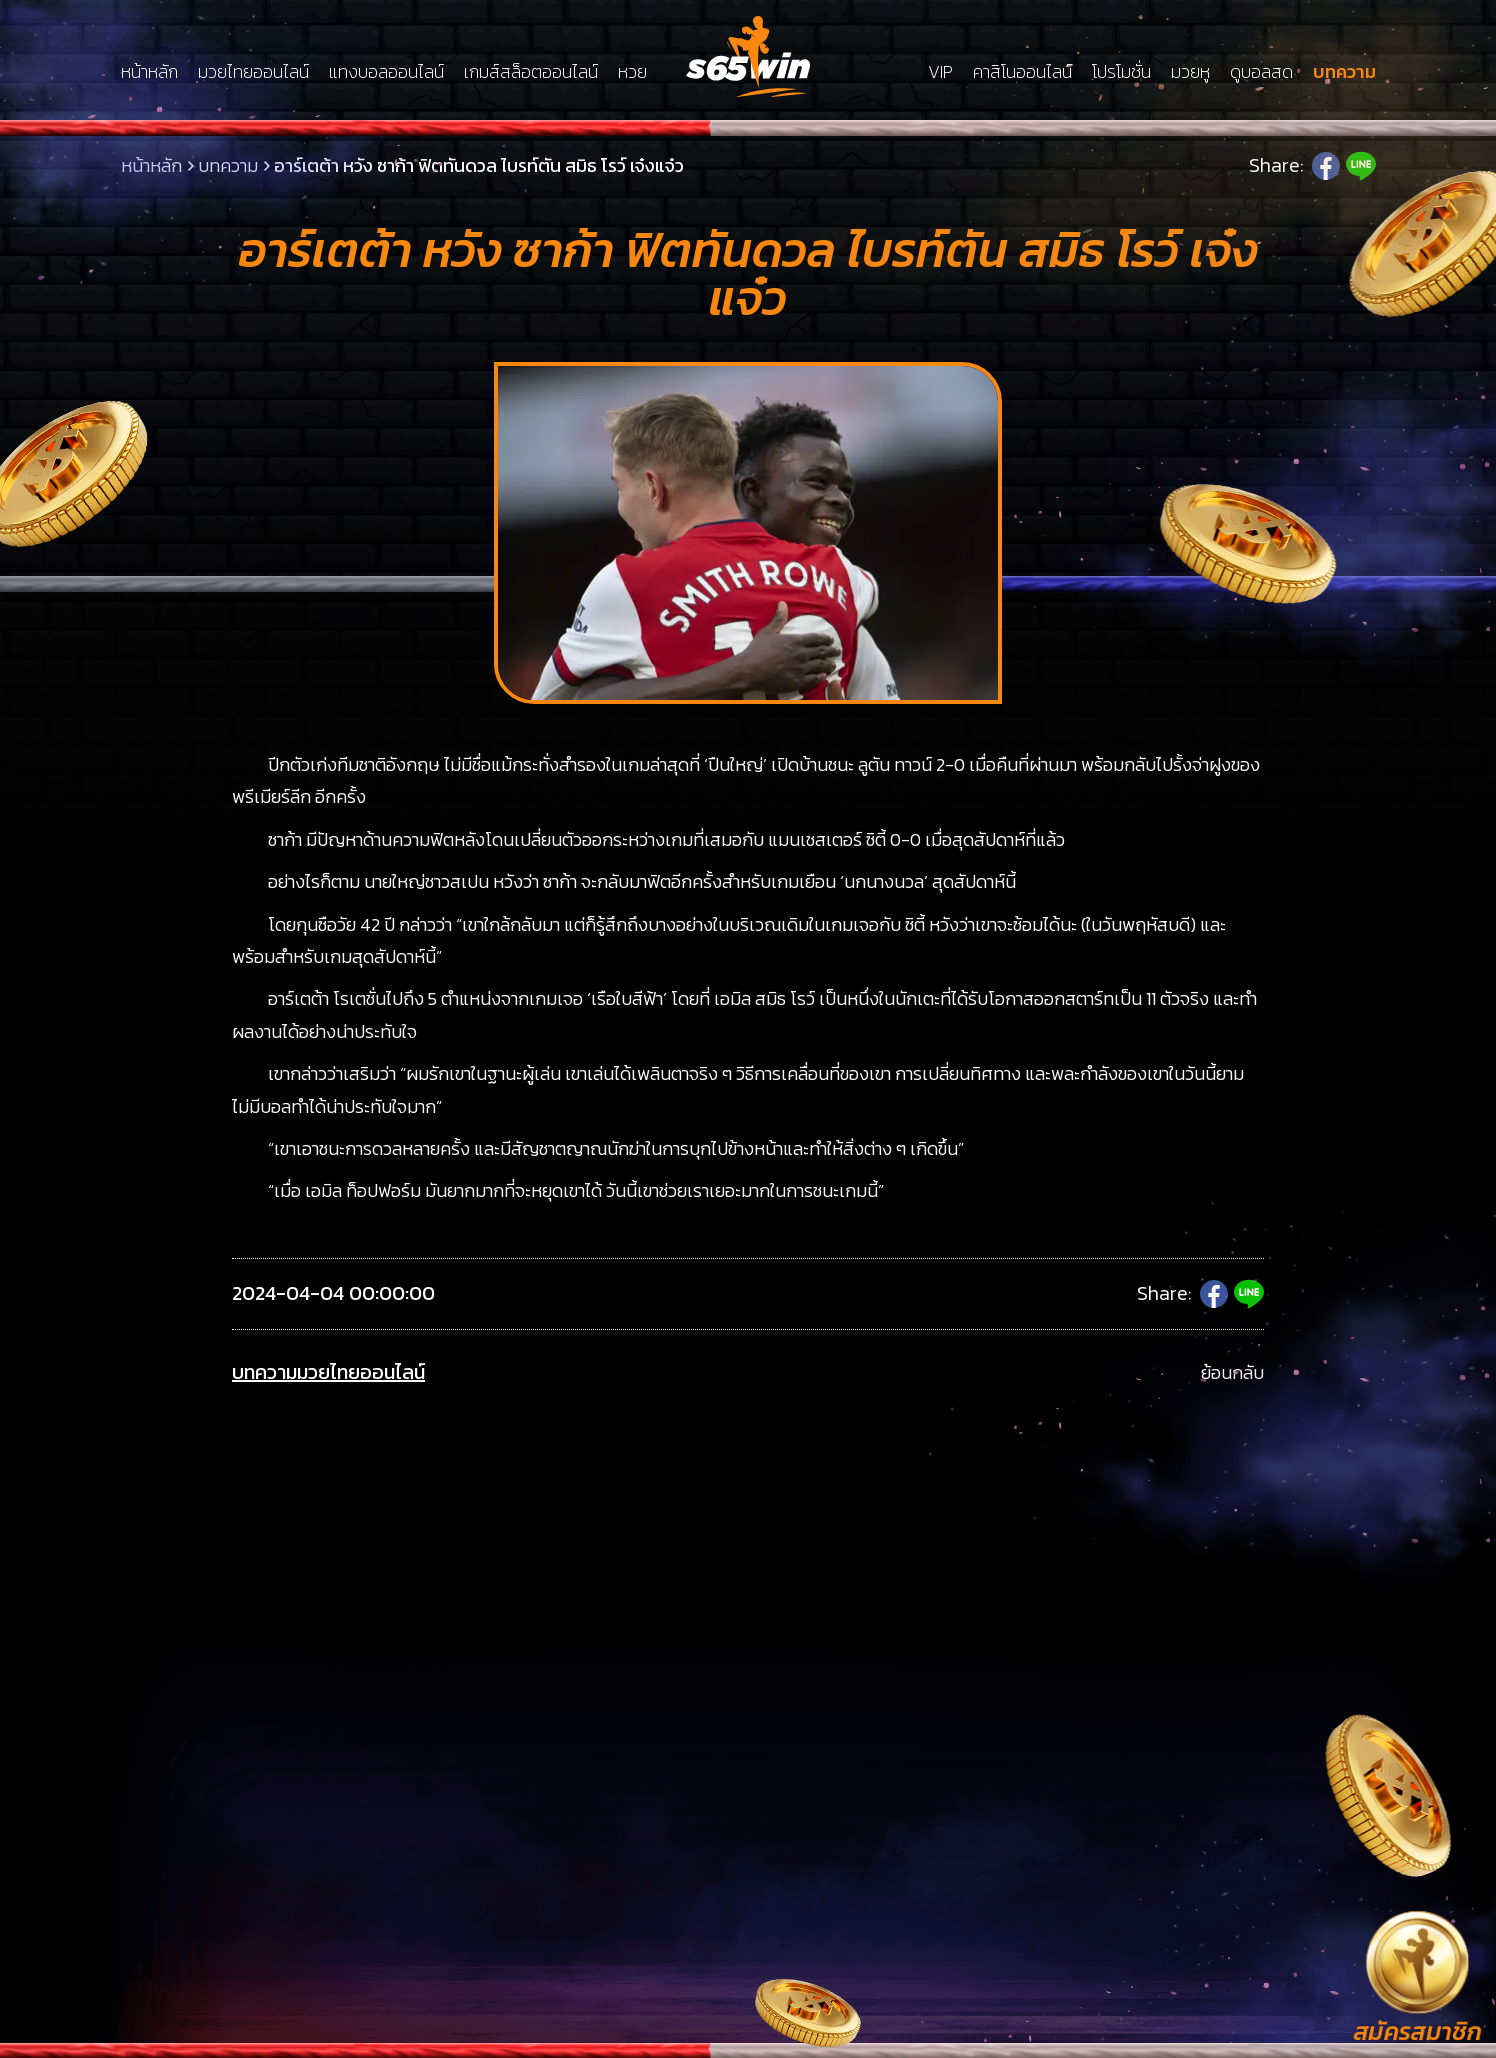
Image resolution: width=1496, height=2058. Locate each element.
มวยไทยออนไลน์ (253, 72)
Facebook (1326, 166)
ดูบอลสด (1261, 72)
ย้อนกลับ (1232, 1372)
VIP (940, 72)
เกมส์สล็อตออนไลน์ (531, 72)
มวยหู (1190, 72)
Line (1361, 166)
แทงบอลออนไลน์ (386, 72)
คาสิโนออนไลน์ (1022, 72)
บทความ (1344, 72)
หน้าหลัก (149, 72)
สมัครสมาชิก (1417, 2032)
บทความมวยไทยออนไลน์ (328, 1372)
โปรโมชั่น (1121, 72)
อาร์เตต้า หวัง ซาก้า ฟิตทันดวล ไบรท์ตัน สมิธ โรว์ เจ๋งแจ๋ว (479, 165)
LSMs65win (748, 56)
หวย (632, 72)
